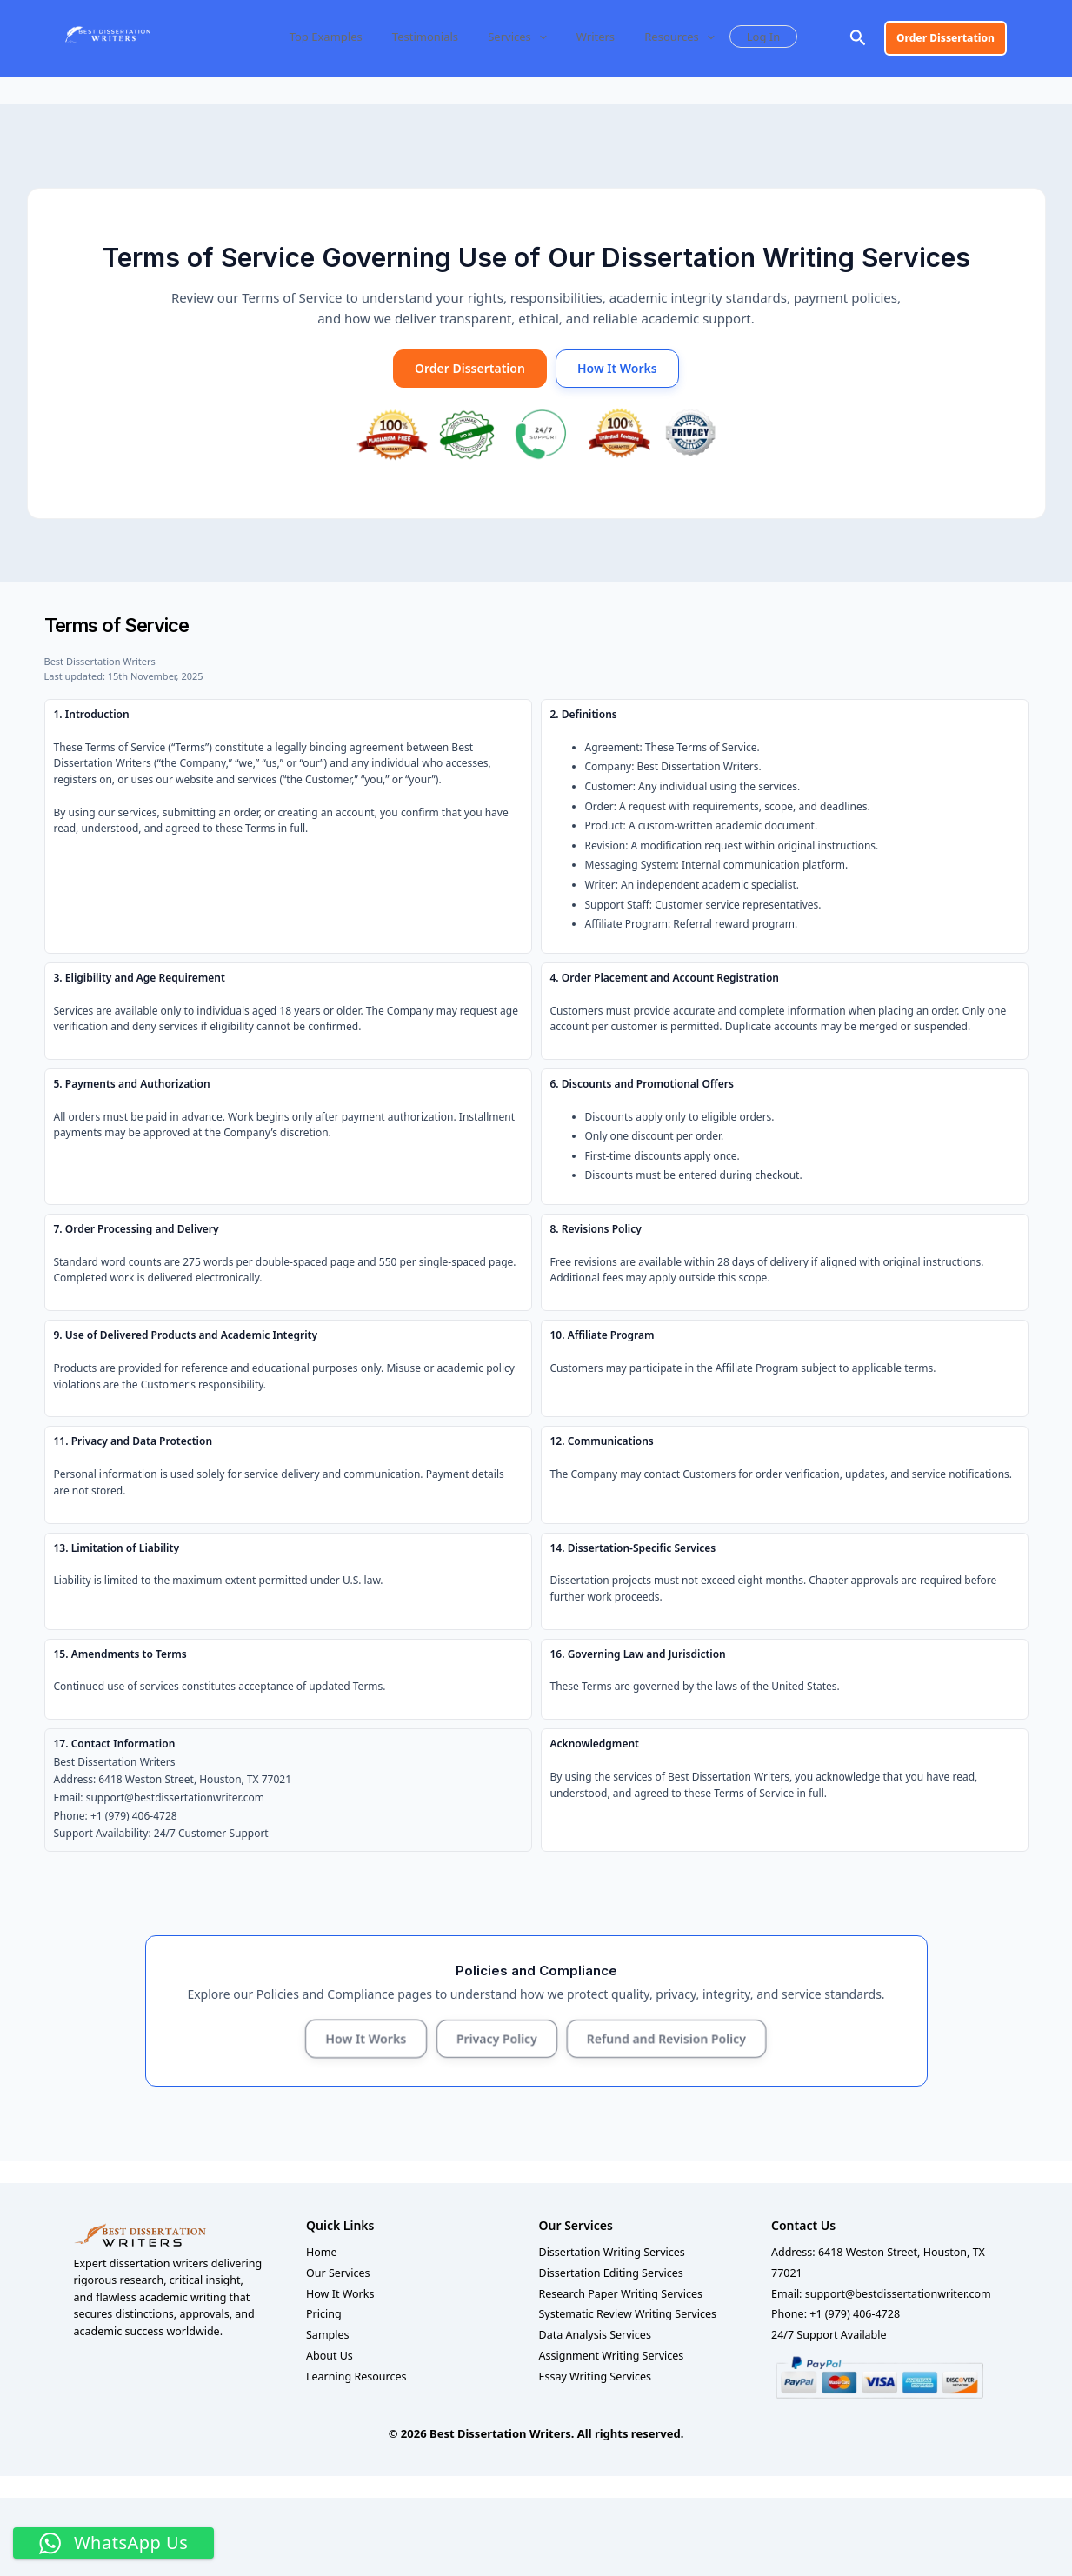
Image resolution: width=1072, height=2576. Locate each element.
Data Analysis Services (595, 2334)
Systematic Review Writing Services (627, 2313)
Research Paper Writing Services (620, 2293)
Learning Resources (356, 2376)
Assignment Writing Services (611, 2355)
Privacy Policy (496, 2038)
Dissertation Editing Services (611, 2273)
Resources (667, 36)
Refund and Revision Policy (666, 2038)
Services (517, 36)
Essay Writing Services (595, 2376)
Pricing (324, 2313)
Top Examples (338, 36)
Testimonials (431, 36)
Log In (748, 36)
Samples (328, 2334)
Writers (589, 36)
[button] (540, 37)
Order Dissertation (470, 368)
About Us (329, 2355)
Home (321, 2252)
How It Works (617, 368)
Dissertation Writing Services (612, 2252)
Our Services (338, 2273)
